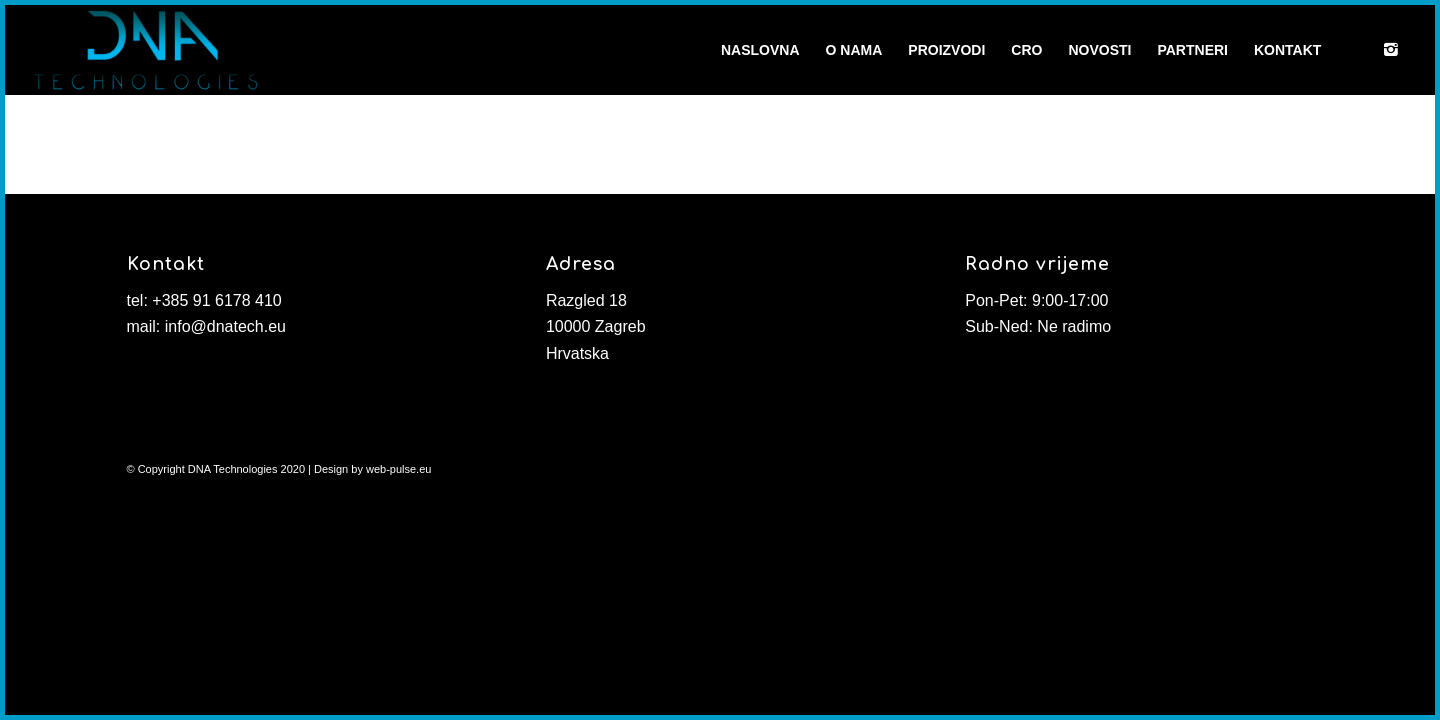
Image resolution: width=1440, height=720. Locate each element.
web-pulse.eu (398, 469)
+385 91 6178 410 (216, 300)
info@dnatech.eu (225, 326)
